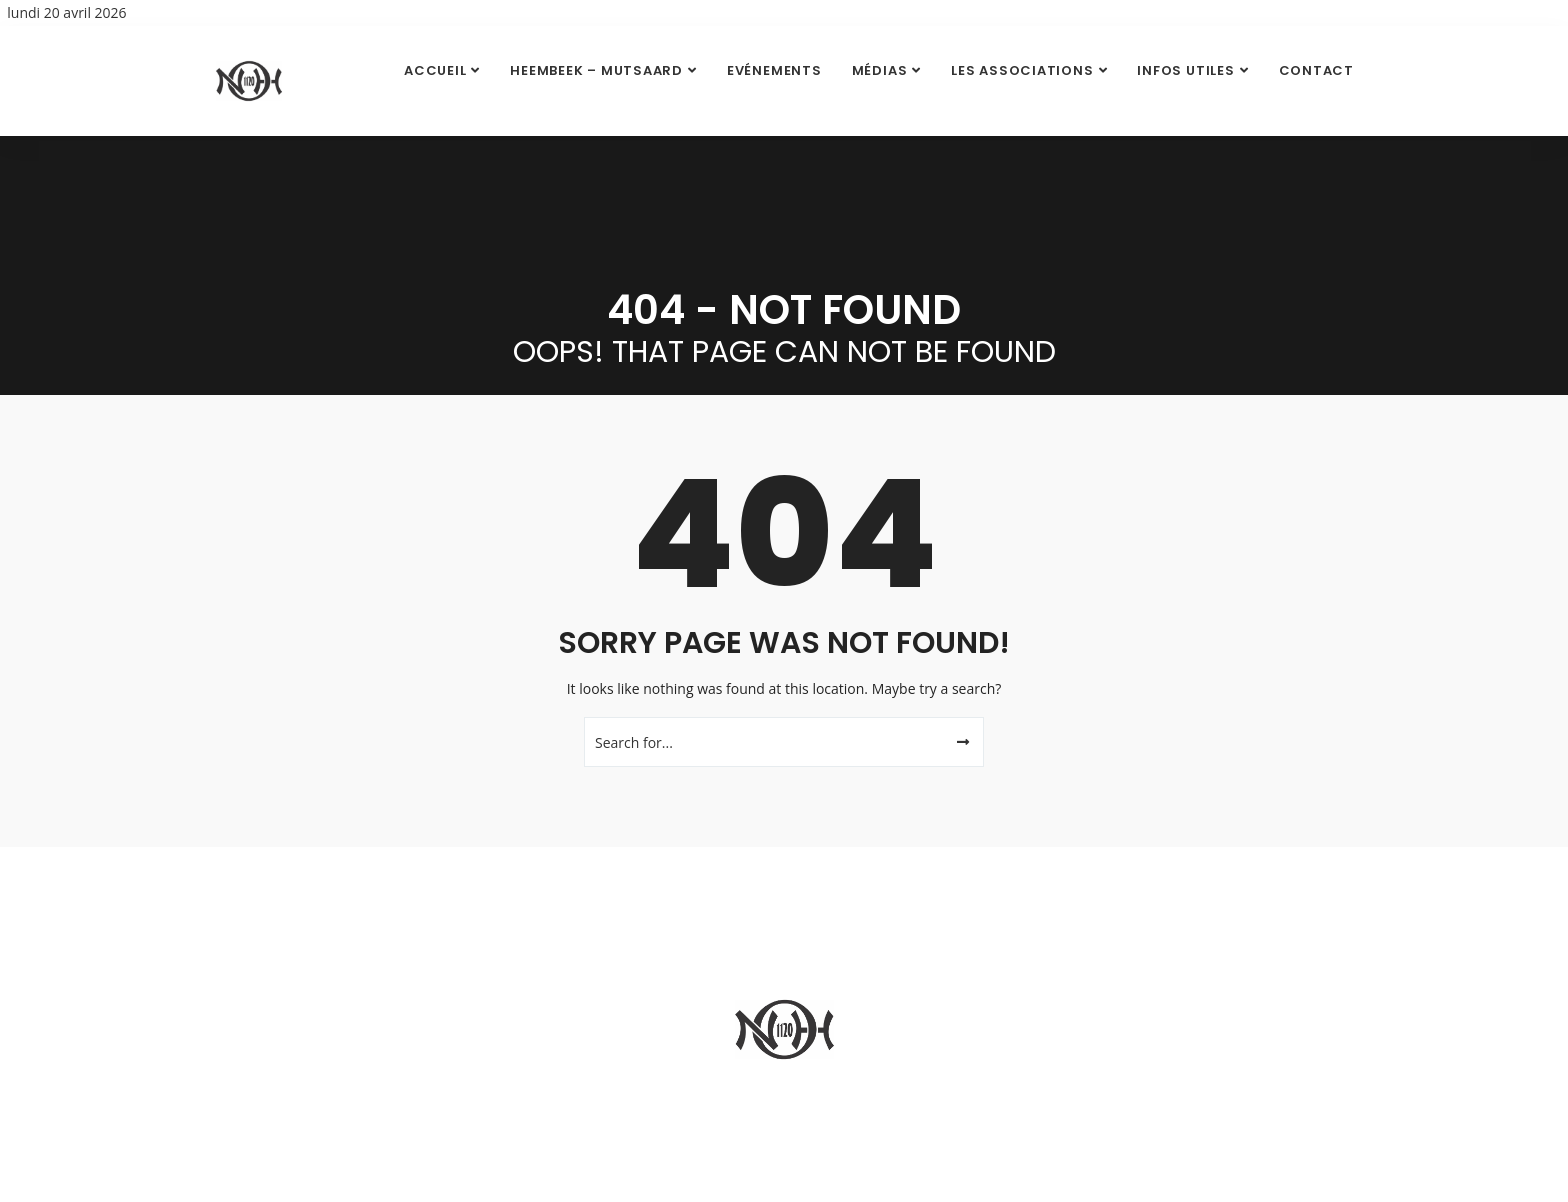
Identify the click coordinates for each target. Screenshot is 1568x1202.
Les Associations (1022, 70)
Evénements (774, 70)
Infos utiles (1185, 70)
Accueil (435, 70)
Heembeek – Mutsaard (596, 70)
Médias (880, 70)
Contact (1316, 70)
